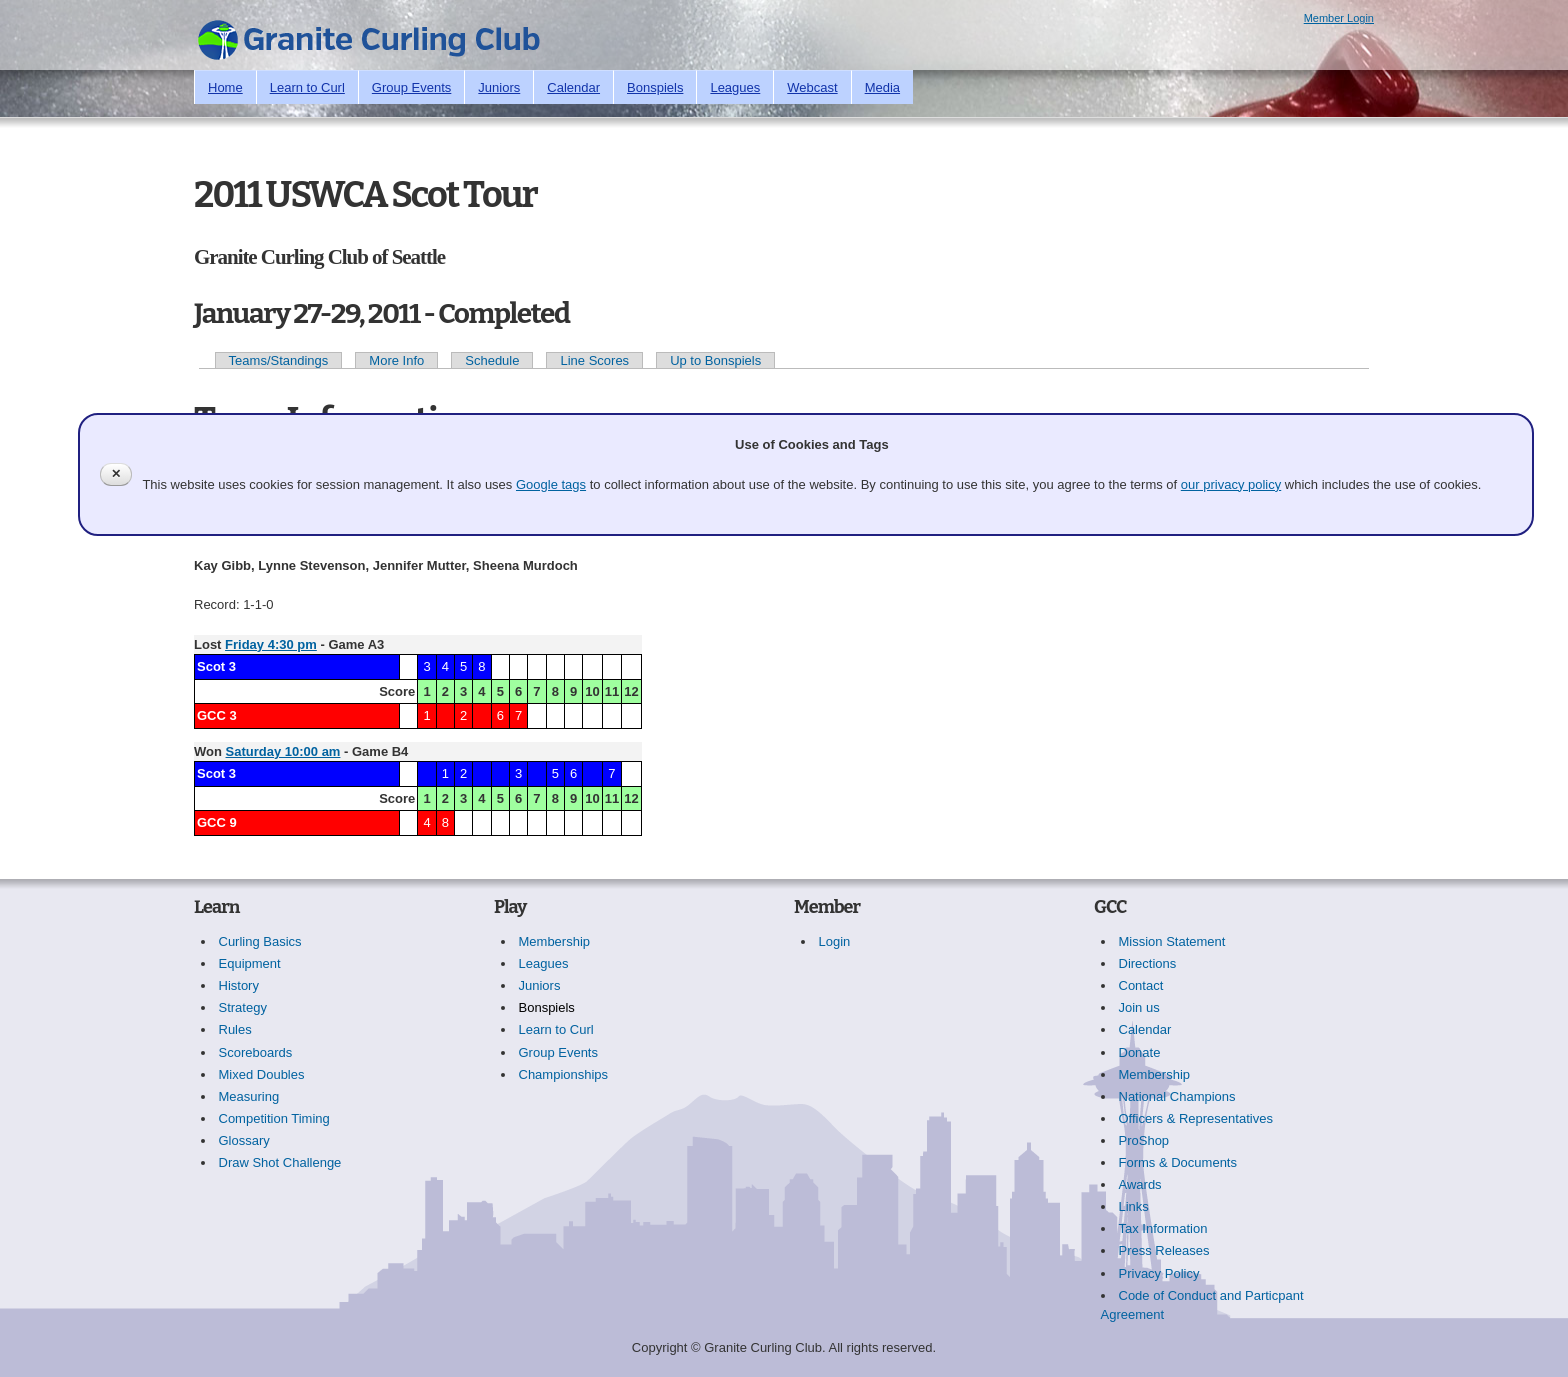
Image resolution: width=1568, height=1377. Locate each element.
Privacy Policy (1159, 1273)
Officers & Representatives (1196, 1118)
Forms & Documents (1178, 1162)
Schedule (492, 360)
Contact (1141, 985)
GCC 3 (217, 715)
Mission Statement (1172, 941)
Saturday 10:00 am (283, 751)
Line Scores (594, 360)
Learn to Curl (307, 87)
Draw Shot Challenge (280, 1162)
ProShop (1144, 1140)
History (239, 985)
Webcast (812, 87)
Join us (1139, 1007)
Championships (564, 1074)
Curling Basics (260, 941)
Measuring (249, 1096)
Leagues (735, 87)
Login (835, 941)
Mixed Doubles (262, 1074)
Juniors (499, 87)
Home (225, 87)
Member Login (1339, 18)
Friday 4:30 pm (271, 644)
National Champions (1177, 1096)
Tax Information (1163, 1228)
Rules (235, 1029)
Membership (555, 941)
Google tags (551, 484)
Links (1134, 1206)
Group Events (412, 87)
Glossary (244, 1140)
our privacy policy (1231, 484)
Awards (1140, 1184)
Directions (1148, 963)
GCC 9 (217, 822)
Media (882, 87)
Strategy (243, 1007)
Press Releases (1164, 1250)
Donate (1140, 1052)
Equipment (250, 963)
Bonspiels (655, 87)
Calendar (573, 87)
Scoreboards (256, 1052)
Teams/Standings (279, 360)
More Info (396, 360)
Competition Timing (274, 1118)
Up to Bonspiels (715, 360)
